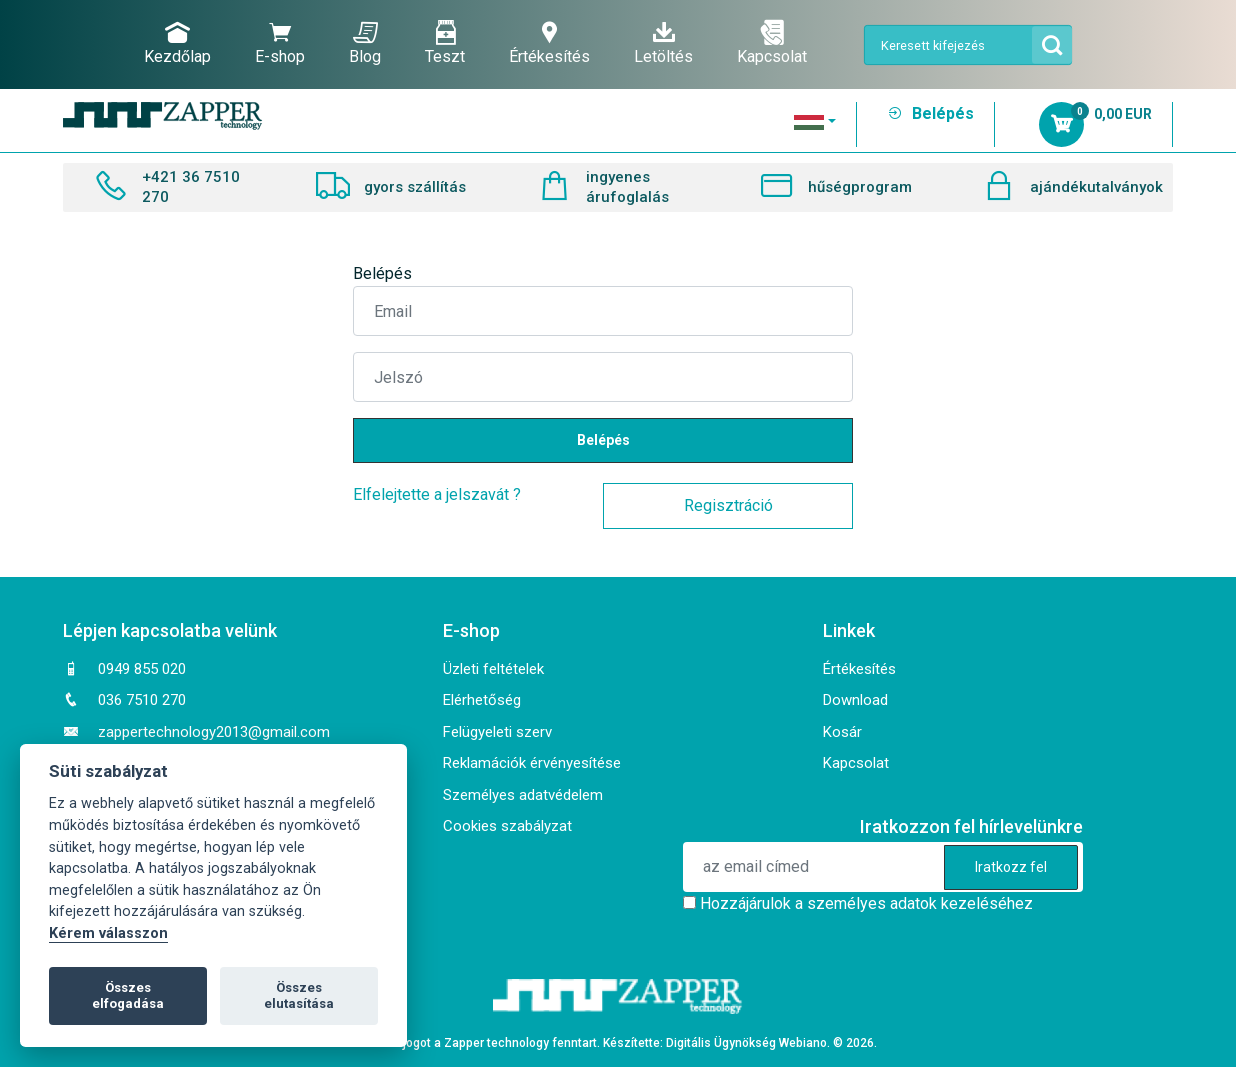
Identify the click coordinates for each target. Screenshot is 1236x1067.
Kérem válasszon (108, 933)
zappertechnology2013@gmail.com (214, 732)
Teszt (445, 43)
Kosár (842, 732)
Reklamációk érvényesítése (532, 763)
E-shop (280, 43)
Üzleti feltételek (493, 669)
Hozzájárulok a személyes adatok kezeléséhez (866, 903)
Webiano (803, 1043)
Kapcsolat (772, 43)
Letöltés (663, 43)
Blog (365, 43)
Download (855, 700)
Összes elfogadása (128, 995)
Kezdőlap (177, 43)
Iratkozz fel (1011, 867)
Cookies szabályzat (507, 826)
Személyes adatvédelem (523, 795)
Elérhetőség (482, 700)
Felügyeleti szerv (497, 732)
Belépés (930, 113)
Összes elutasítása (299, 995)
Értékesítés (549, 43)
